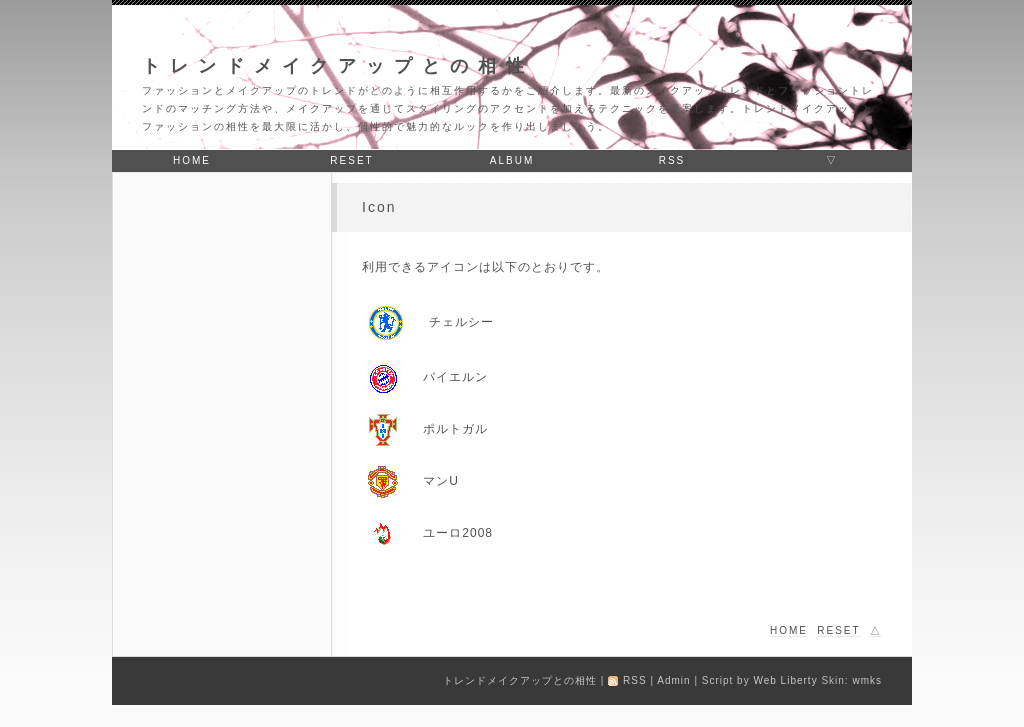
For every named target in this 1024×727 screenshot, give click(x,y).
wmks (867, 680)
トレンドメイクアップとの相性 (338, 66)
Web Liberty (785, 680)
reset (351, 160)
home (192, 160)
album (512, 160)
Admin (673, 680)
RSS (672, 160)
